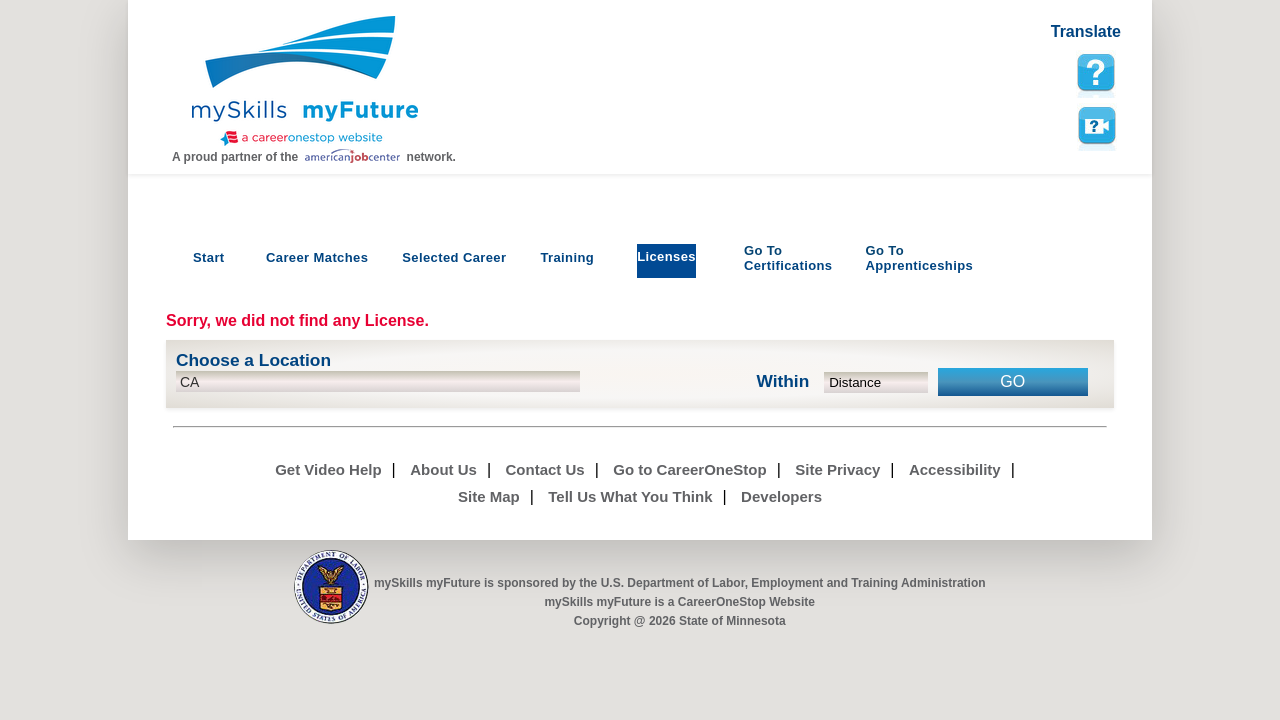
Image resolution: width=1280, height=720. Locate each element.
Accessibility (955, 469)
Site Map (489, 496)
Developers (781, 496)
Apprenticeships (919, 258)
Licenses (666, 256)
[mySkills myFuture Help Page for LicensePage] (1096, 73)
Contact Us (545, 469)
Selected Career (454, 257)
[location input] (378, 381)
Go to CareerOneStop (689, 469)
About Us (443, 469)
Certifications (788, 258)
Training (567, 257)
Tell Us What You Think (630, 496)
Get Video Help (328, 469)
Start (209, 257)
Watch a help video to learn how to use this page (1096, 126)
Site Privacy (837, 469)
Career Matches (317, 257)
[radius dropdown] (876, 382)
